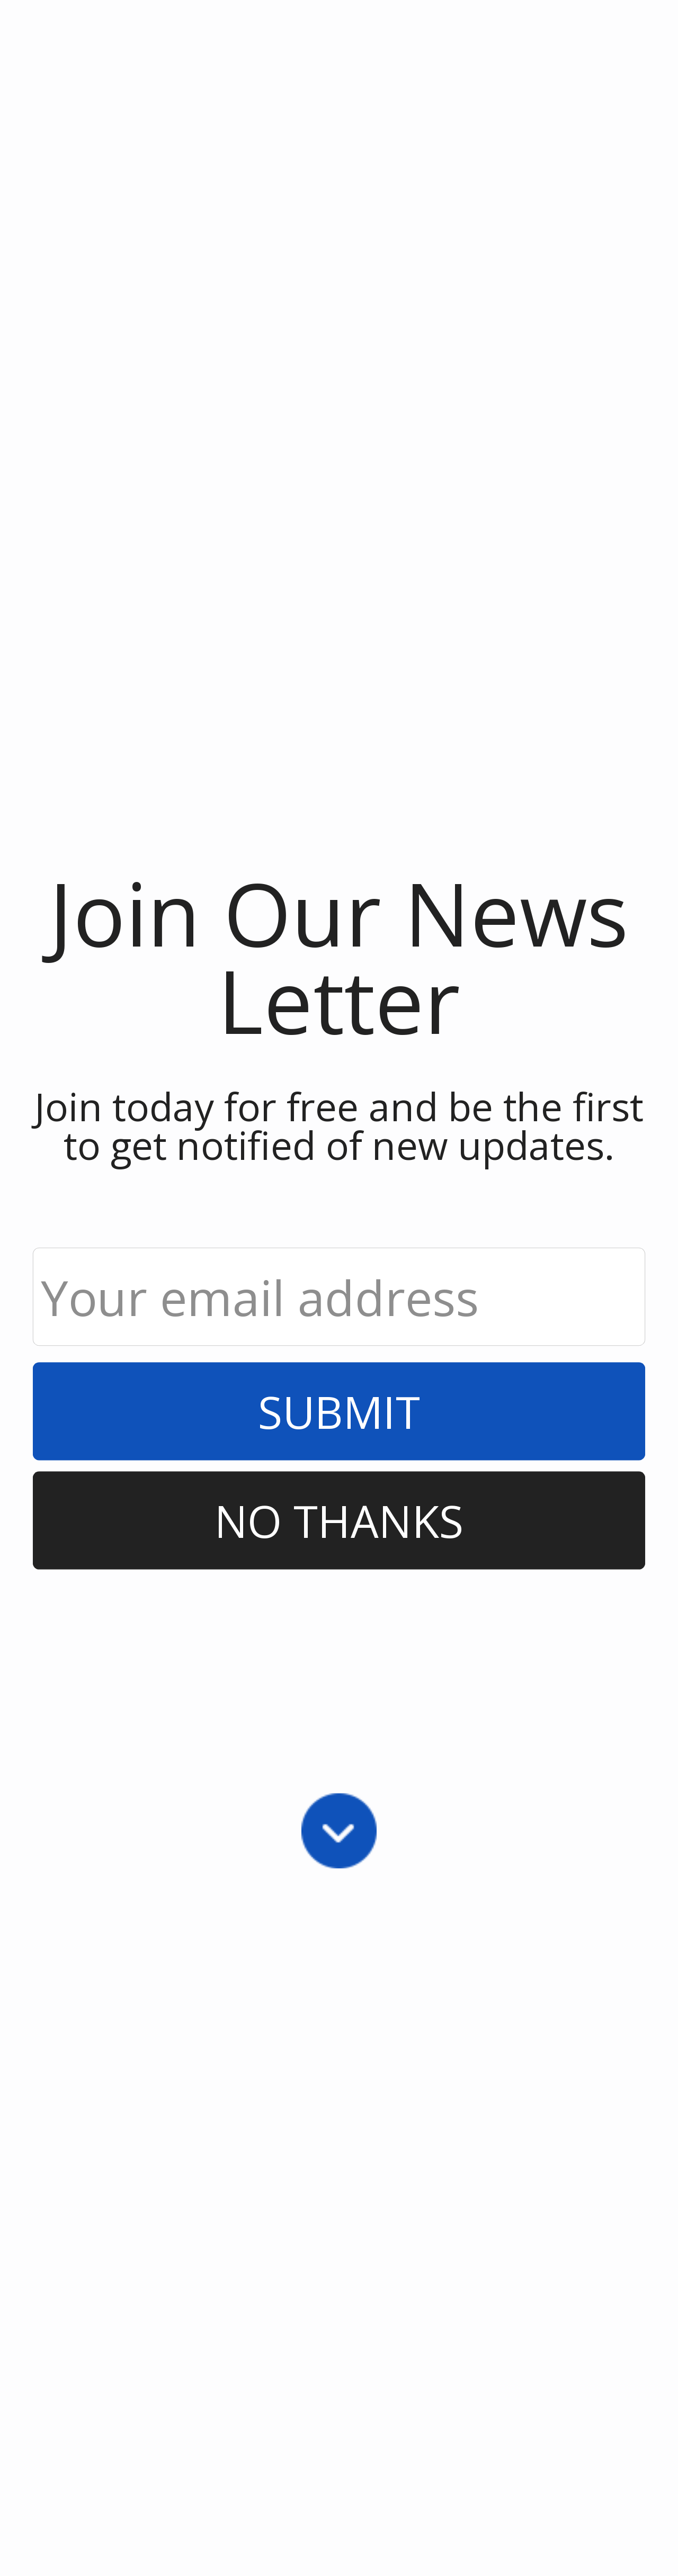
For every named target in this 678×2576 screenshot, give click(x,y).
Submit (339, 1411)
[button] (339, 956)
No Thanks (339, 1520)
